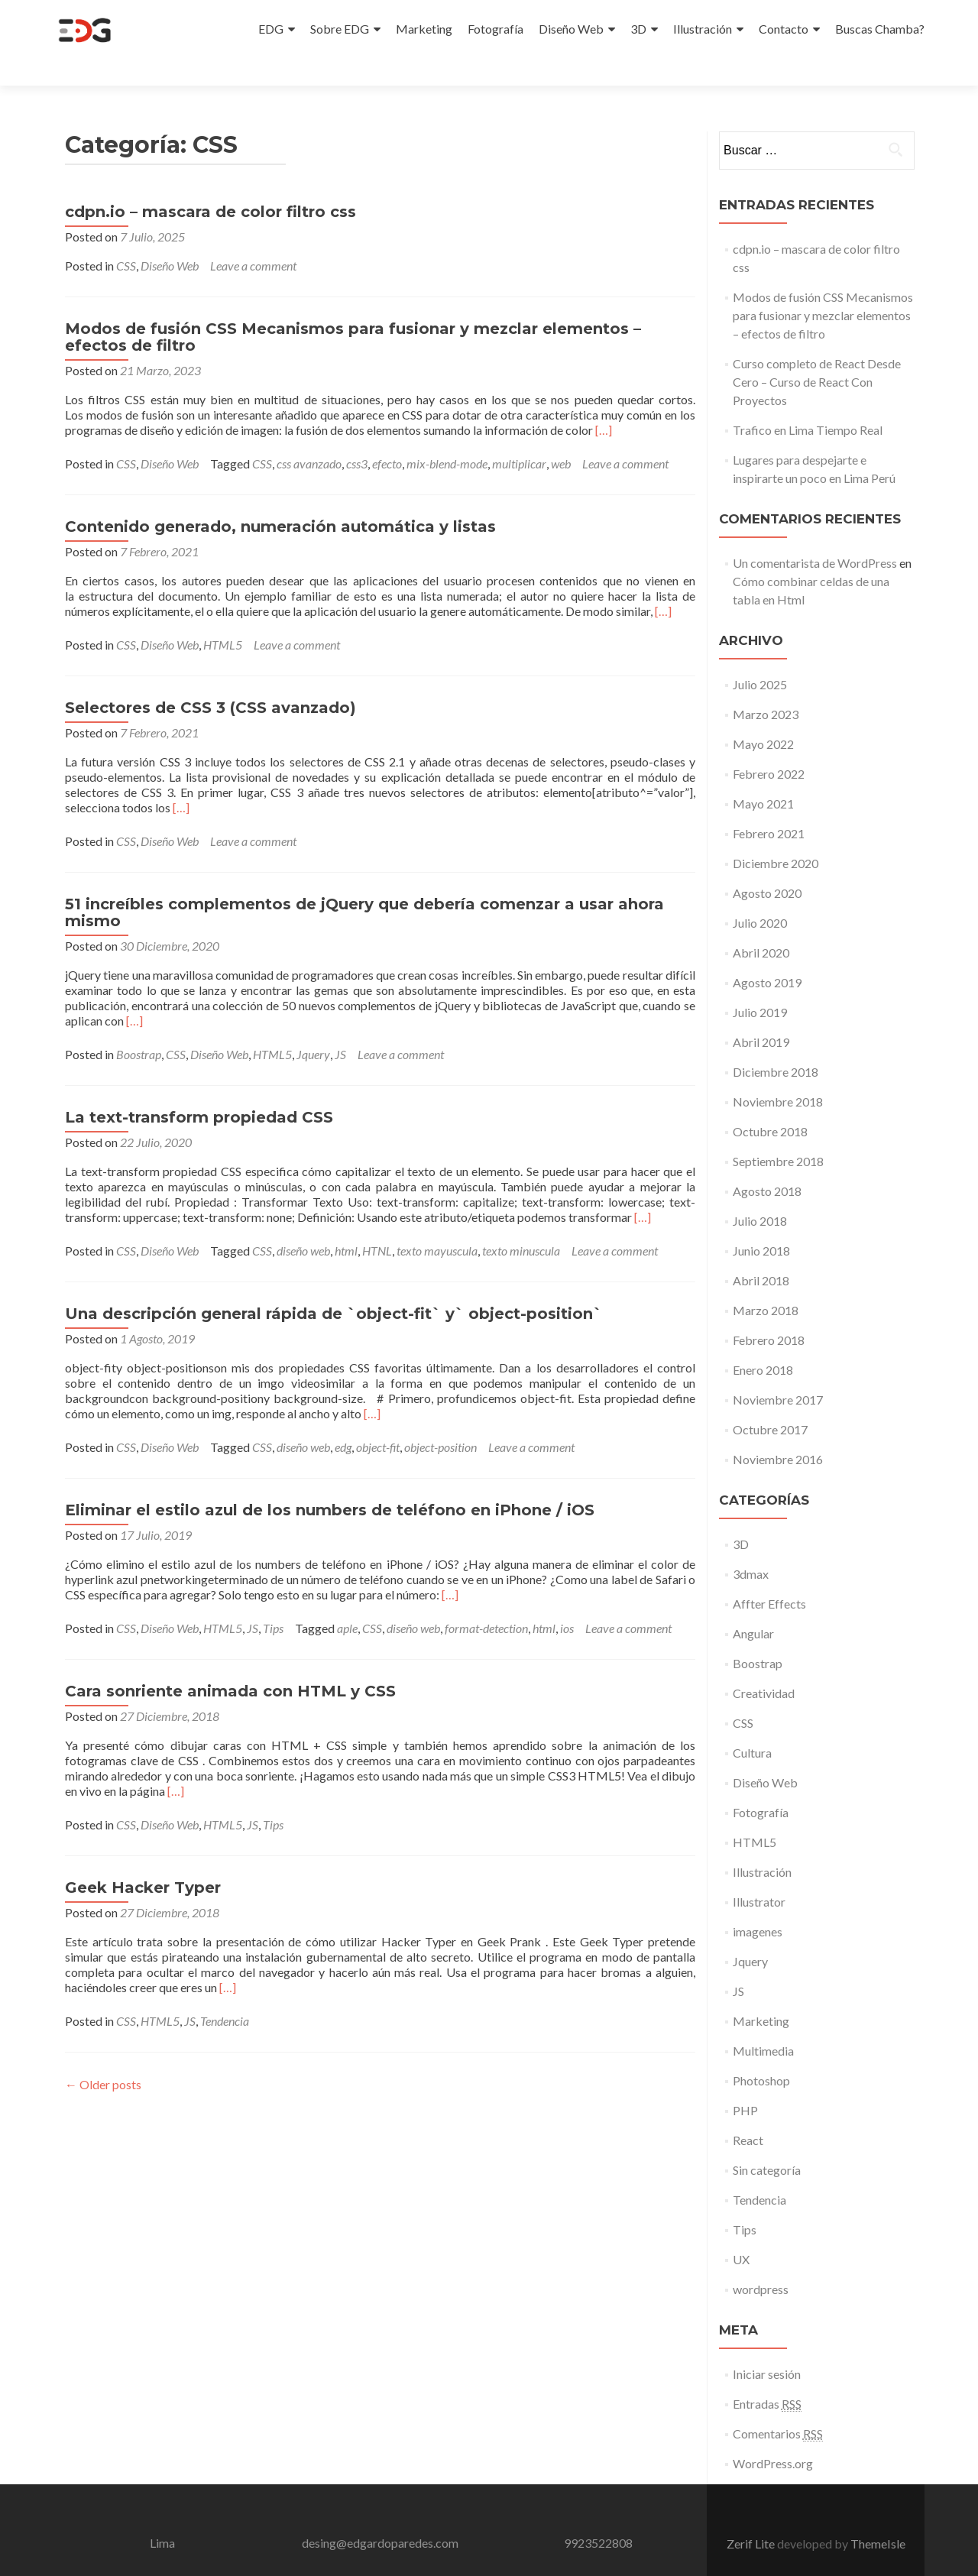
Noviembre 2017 (778, 1372)
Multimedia (763, 2023)
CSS (126, 238)
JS (340, 1026)
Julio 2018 (760, 1193)
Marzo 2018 (765, 1282)
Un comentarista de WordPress (815, 535)
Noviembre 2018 (778, 1074)
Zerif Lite (752, 2516)
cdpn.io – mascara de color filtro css (210, 184)
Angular (753, 1606)
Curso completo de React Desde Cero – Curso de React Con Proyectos (817, 354)
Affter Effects (769, 1576)
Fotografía (495, 28)
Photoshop (761, 2053)
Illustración (702, 28)
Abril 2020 (761, 925)
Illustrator (759, 1874)
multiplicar (519, 436)
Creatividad (764, 1665)
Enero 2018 (763, 1342)
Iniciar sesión (767, 2346)
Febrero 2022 (769, 746)
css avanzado (309, 436)
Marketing (424, 28)
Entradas (767, 2376)
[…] (603, 402)
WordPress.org (773, 2436)
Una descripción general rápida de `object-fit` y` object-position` (333, 1286)
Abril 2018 (761, 1253)
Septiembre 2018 (778, 1133)
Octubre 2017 (770, 1402)
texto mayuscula (437, 1223)
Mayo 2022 (763, 716)
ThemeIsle (877, 2516)
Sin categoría (767, 2142)
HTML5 (222, 617)
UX (741, 2231)
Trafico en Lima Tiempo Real (807, 402)
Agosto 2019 (767, 955)
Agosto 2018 (767, 1163)
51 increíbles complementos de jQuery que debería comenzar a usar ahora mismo (364, 884)
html (346, 1223)
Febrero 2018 (769, 1312)
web (561, 436)
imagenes (757, 1904)
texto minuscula (521, 1223)
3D (638, 28)
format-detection (486, 1600)
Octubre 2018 (770, 1104)
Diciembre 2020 (775, 835)
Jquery (313, 1026)
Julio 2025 (760, 657)
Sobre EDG (339, 28)
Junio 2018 (761, 1223)
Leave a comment (253, 238)
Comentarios (778, 2406)
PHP (745, 2082)
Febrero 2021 (769, 806)
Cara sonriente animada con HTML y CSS (230, 1663)
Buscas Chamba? (880, 28)
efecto (387, 436)
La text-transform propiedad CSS (199, 1090)
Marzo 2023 (765, 686)
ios (567, 1600)
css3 (357, 436)
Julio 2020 (760, 895)
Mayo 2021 (763, 776)
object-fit (378, 1419)
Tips (273, 1600)
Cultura (752, 1725)
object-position (440, 1419)
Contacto (783, 28)
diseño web (303, 1223)
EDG (270, 28)
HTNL (377, 1223)
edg (343, 1419)
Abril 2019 (761, 1014)
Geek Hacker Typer (143, 1860)
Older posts (103, 2056)
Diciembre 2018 (775, 1044)
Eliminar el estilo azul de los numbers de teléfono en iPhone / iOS (329, 1482)
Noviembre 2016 (778, 1431)
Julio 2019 (760, 984)
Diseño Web (571, 28)
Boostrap (138, 1026)
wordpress (761, 2261)
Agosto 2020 (767, 865)
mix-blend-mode (446, 436)
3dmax (751, 1546)
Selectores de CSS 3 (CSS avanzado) (210, 680)
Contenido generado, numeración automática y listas (280, 499)
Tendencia (224, 1993)
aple (347, 1600)
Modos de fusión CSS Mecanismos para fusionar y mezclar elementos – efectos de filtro (353, 309)
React (748, 2112)
